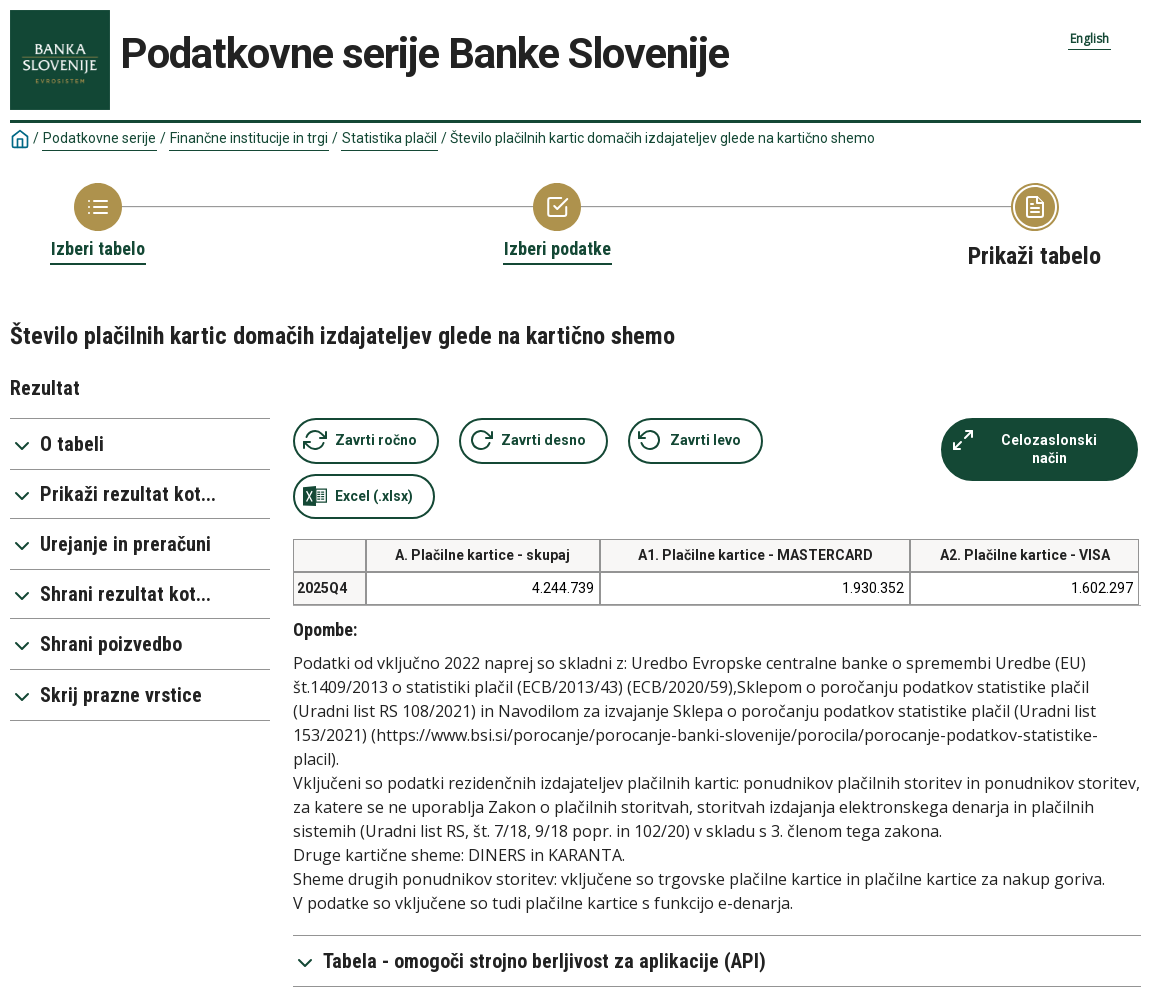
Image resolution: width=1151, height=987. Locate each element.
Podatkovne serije (99, 138)
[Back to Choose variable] (557, 222)
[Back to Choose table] (98, 222)
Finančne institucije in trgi (249, 138)
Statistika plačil (389, 138)
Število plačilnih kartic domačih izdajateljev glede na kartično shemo (662, 138)
